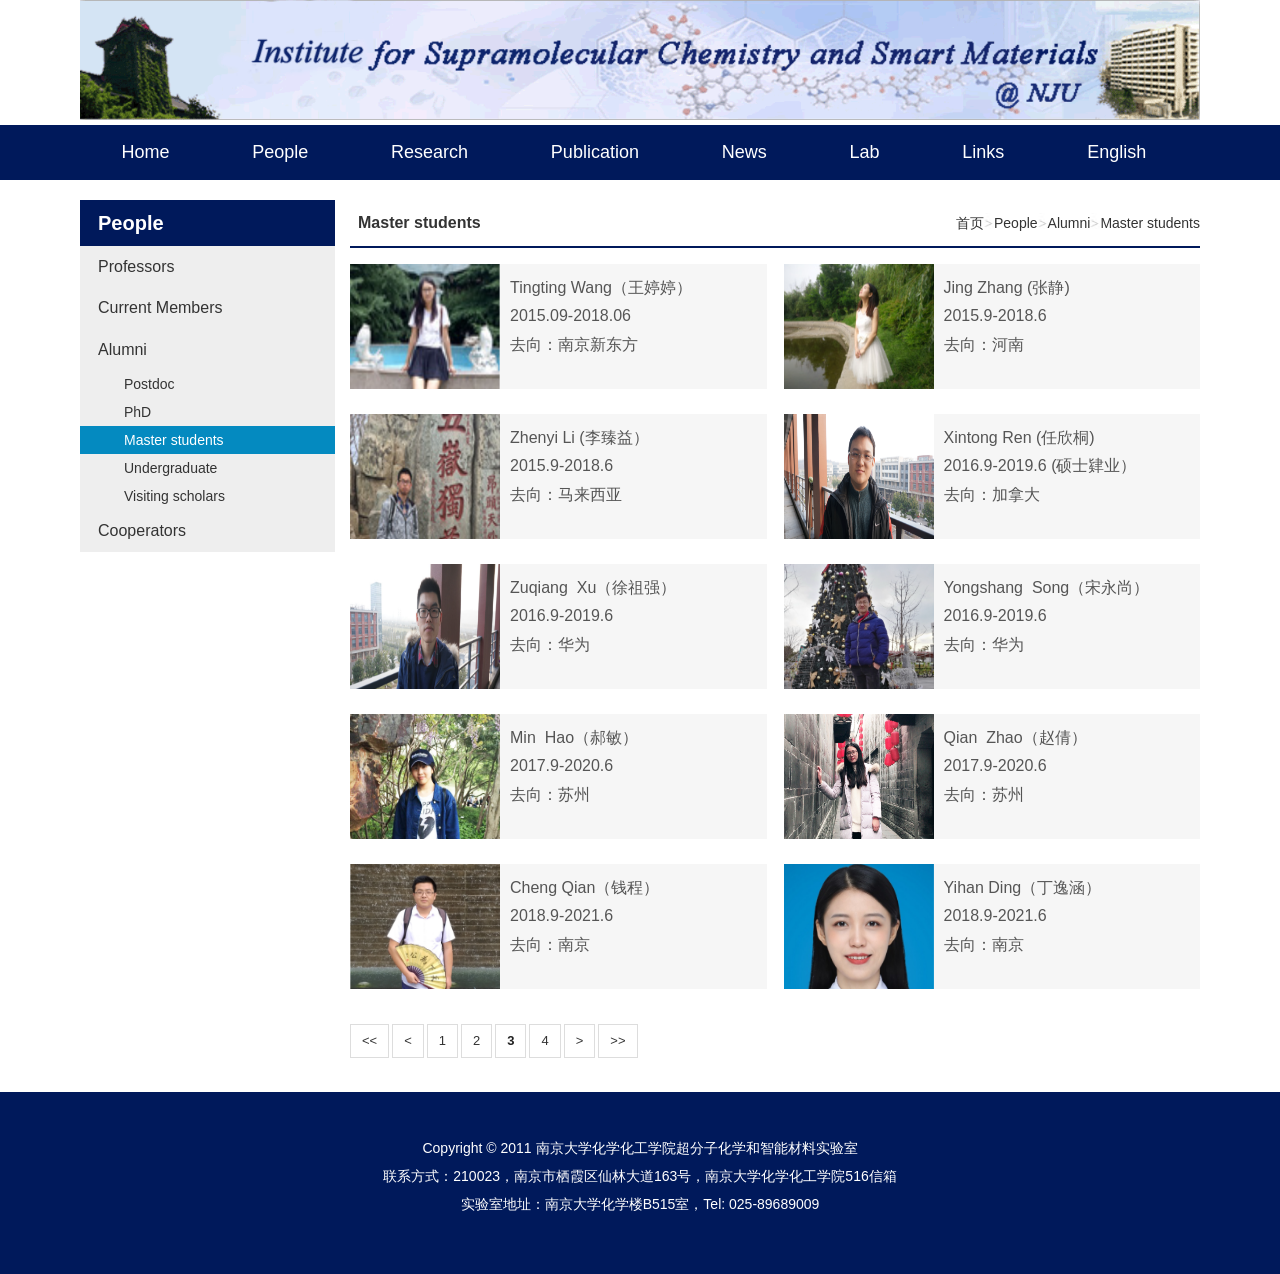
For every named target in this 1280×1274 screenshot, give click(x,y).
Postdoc (149, 384)
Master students (174, 440)
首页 (970, 223)
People (280, 152)
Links (983, 152)
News (744, 152)
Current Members (160, 307)
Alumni (122, 349)
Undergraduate (170, 468)
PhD (137, 412)
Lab (865, 152)
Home (145, 152)
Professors (136, 266)
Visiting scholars (174, 496)
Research (429, 152)
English (1116, 152)
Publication (595, 152)
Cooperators (142, 530)
